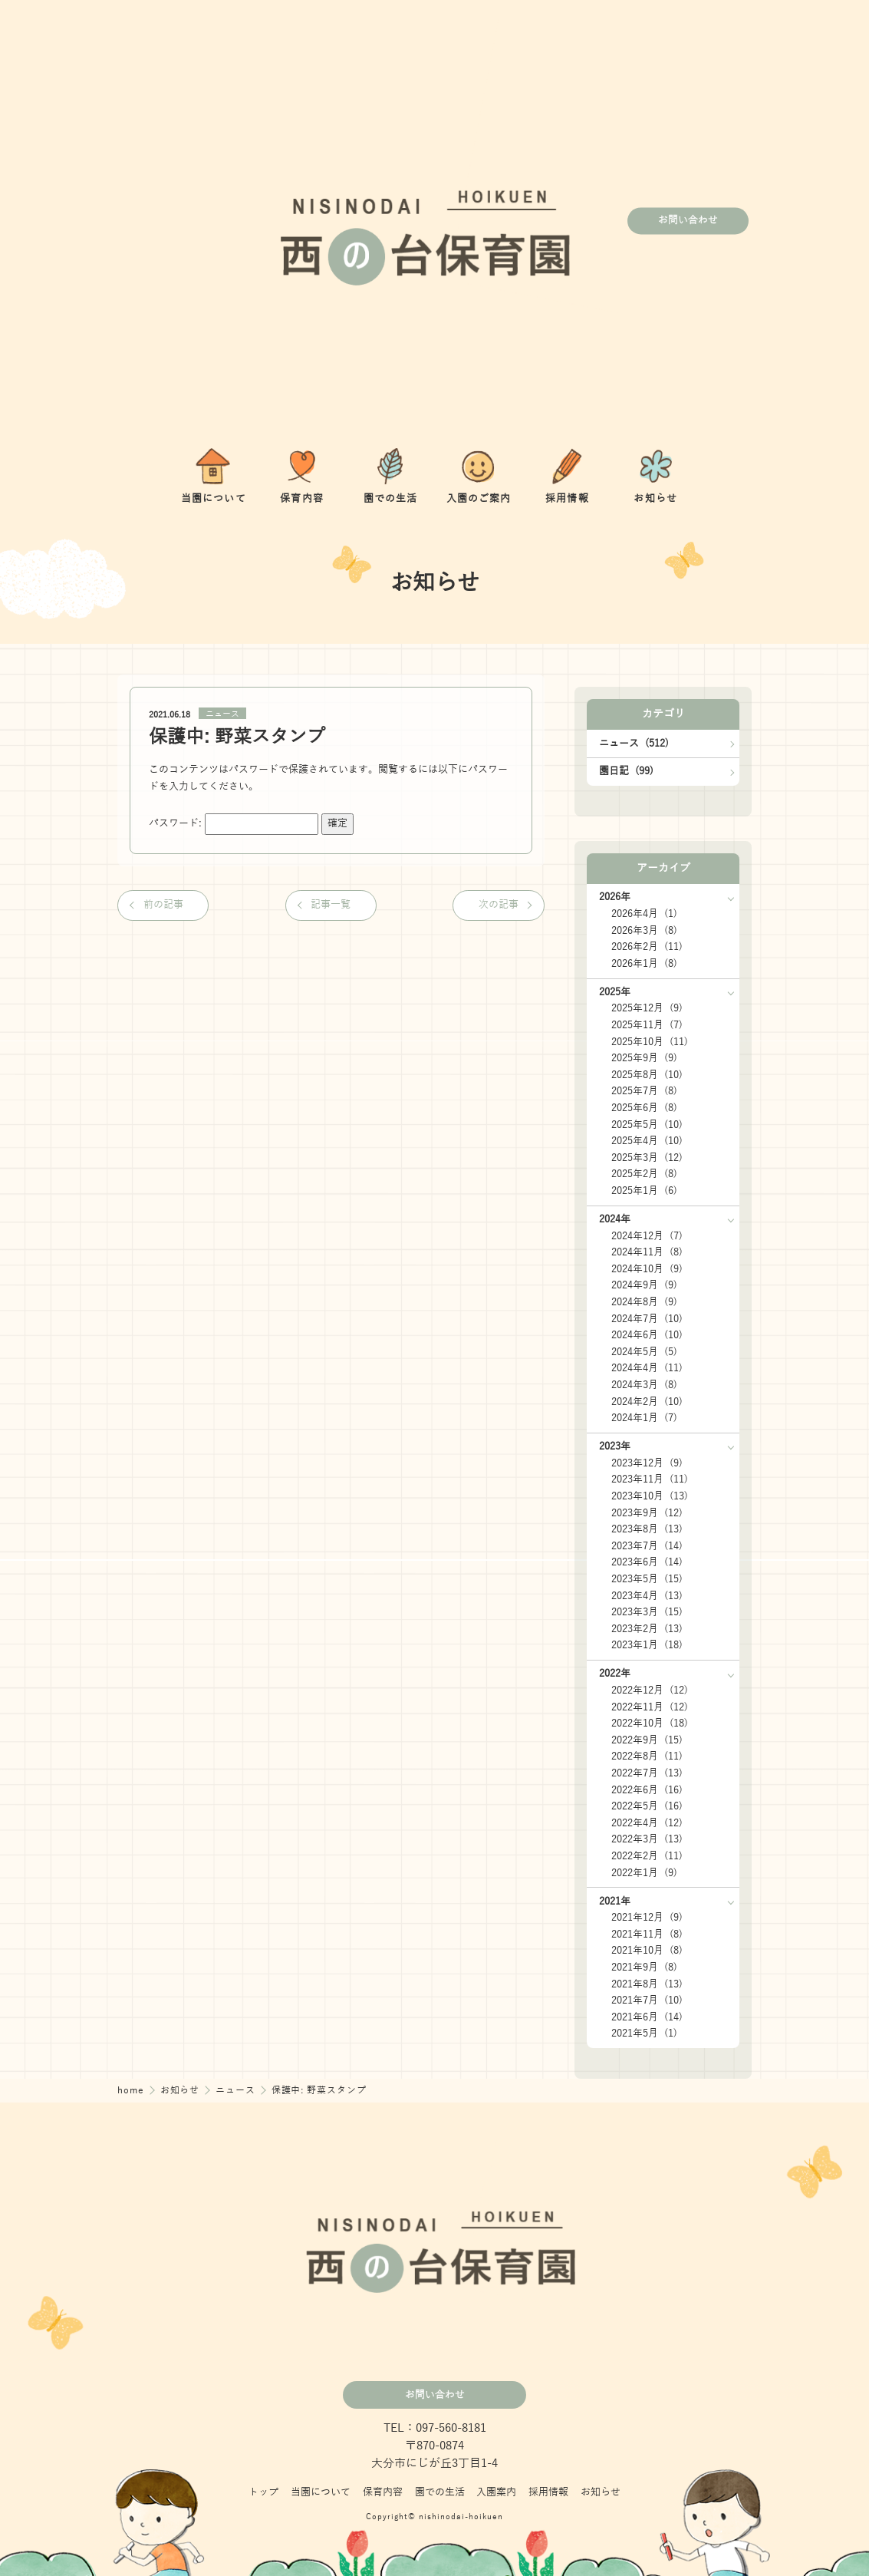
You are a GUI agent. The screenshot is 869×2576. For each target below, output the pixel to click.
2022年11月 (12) (649, 1707)
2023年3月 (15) (647, 1612)
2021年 (614, 1901)
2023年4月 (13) (647, 1596)
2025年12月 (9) (647, 1008)
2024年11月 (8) (647, 1252)
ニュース (222, 713)
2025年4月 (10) (647, 1141)
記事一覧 (331, 904)
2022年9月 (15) (647, 1740)
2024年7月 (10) (647, 1319)
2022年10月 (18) (649, 1723)
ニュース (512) (634, 743)
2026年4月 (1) (644, 914)
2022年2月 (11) (647, 1856)
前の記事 (163, 904)
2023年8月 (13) (647, 1529)
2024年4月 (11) (647, 1368)
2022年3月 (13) (647, 1839)
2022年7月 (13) (647, 1773)
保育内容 (383, 2492)
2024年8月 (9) (644, 1302)
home (132, 2091)
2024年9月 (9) (644, 1285)
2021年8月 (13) (647, 1984)
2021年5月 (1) (644, 2033)
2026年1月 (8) (644, 963)
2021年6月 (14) (647, 2017)
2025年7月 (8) (644, 1091)
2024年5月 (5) (644, 1352)
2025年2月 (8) (644, 1174)
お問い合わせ (688, 221)
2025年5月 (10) (647, 1125)
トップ (263, 2492)
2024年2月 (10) (647, 1402)
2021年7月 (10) (647, 2000)
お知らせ (181, 2091)
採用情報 (548, 2492)
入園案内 (496, 2492)
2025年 (614, 992)
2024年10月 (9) (647, 1269)
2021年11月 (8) (647, 1934)
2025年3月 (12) (647, 1158)
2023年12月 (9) (647, 1463)
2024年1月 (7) (644, 1418)
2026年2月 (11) (647, 947)
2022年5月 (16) (647, 1806)
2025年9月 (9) (644, 1058)
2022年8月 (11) (647, 1756)
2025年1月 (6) (644, 1191)
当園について (321, 2492)
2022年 (614, 1673)
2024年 (614, 1219)
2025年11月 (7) (647, 1025)
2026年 (614, 897)
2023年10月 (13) (649, 1496)
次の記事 (498, 904)
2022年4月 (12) (647, 1823)
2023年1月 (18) (647, 1645)
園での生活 (440, 2492)
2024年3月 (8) (644, 1385)
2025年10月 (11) (649, 1042)
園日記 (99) (626, 771)
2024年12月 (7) (647, 1236)
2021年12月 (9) (647, 1917)
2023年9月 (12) (647, 1513)
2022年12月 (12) (649, 1690)
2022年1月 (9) (644, 1873)
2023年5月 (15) (647, 1579)
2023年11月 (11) (649, 1479)
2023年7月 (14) (647, 1546)
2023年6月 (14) (647, 1562)
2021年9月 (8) (644, 1967)
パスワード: (233, 823)
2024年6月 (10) (647, 1335)
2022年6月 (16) (647, 1790)
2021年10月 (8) (647, 1950)
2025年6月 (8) (644, 1108)
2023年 (614, 1446)
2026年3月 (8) (644, 930)
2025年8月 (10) (647, 1075)
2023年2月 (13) (647, 1629)
